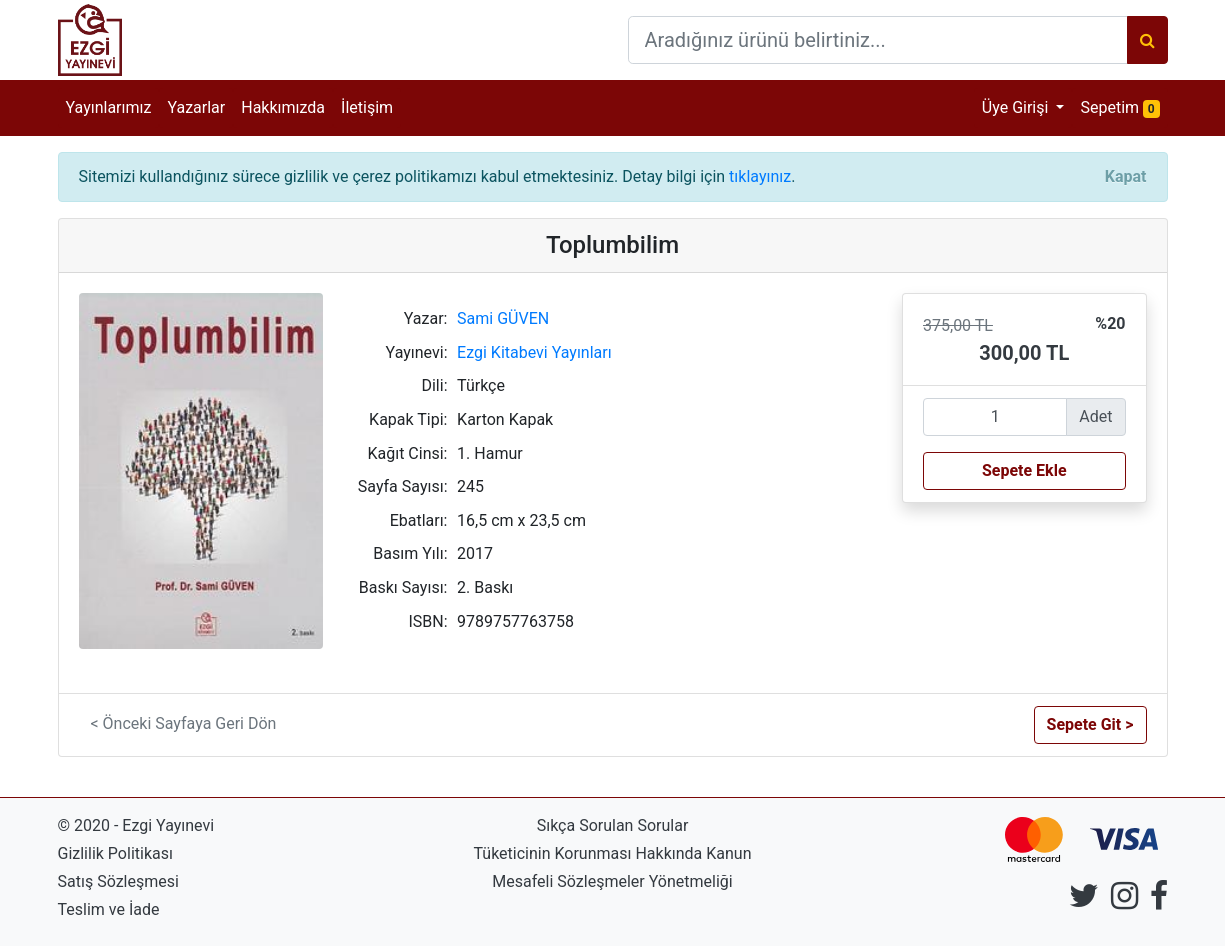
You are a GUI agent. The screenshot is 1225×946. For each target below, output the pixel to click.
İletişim (367, 107)
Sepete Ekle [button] (1024, 470)
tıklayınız (760, 176)
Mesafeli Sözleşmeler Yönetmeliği (612, 881)
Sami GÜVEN (503, 318)
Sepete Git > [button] (1090, 724)
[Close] (1126, 177)
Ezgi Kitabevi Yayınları (534, 352)
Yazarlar (196, 107)
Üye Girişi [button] (1017, 107)
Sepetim (1123, 106)
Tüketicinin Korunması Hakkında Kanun (613, 853)
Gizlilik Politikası (115, 853)
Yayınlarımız (109, 107)
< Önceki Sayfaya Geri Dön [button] (184, 723)
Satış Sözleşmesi (118, 881)
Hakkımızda (283, 107)
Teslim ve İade (109, 909)
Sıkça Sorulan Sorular (613, 825)
